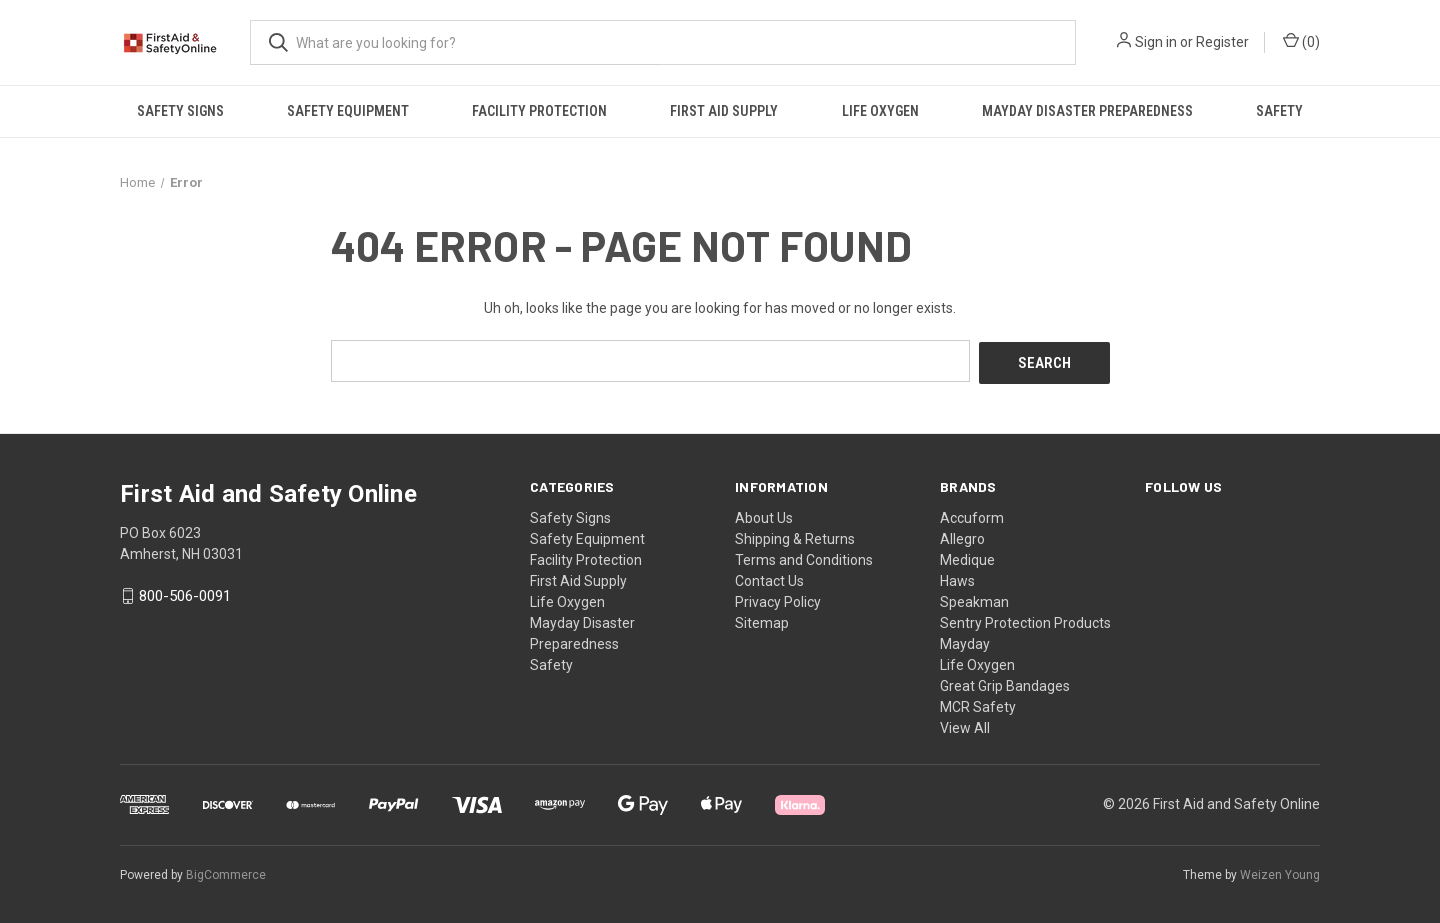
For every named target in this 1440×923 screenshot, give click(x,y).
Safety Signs (180, 111)
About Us (764, 515)
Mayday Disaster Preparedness (1087, 111)
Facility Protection (539, 111)
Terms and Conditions (804, 557)
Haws (957, 578)
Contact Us (769, 578)
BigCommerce (226, 872)
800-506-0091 (185, 594)
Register (1222, 42)
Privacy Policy (778, 599)
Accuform (972, 515)
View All (965, 725)
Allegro (962, 536)
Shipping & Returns (795, 536)
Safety (1279, 111)
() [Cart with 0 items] (1301, 41)
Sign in (1156, 42)
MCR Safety (978, 704)
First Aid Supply (724, 111)
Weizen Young (1280, 872)
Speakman (974, 599)
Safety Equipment (348, 111)
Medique (967, 557)
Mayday (965, 641)
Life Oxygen (880, 111)
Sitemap (762, 620)
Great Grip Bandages (1005, 683)
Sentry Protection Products (1025, 620)
